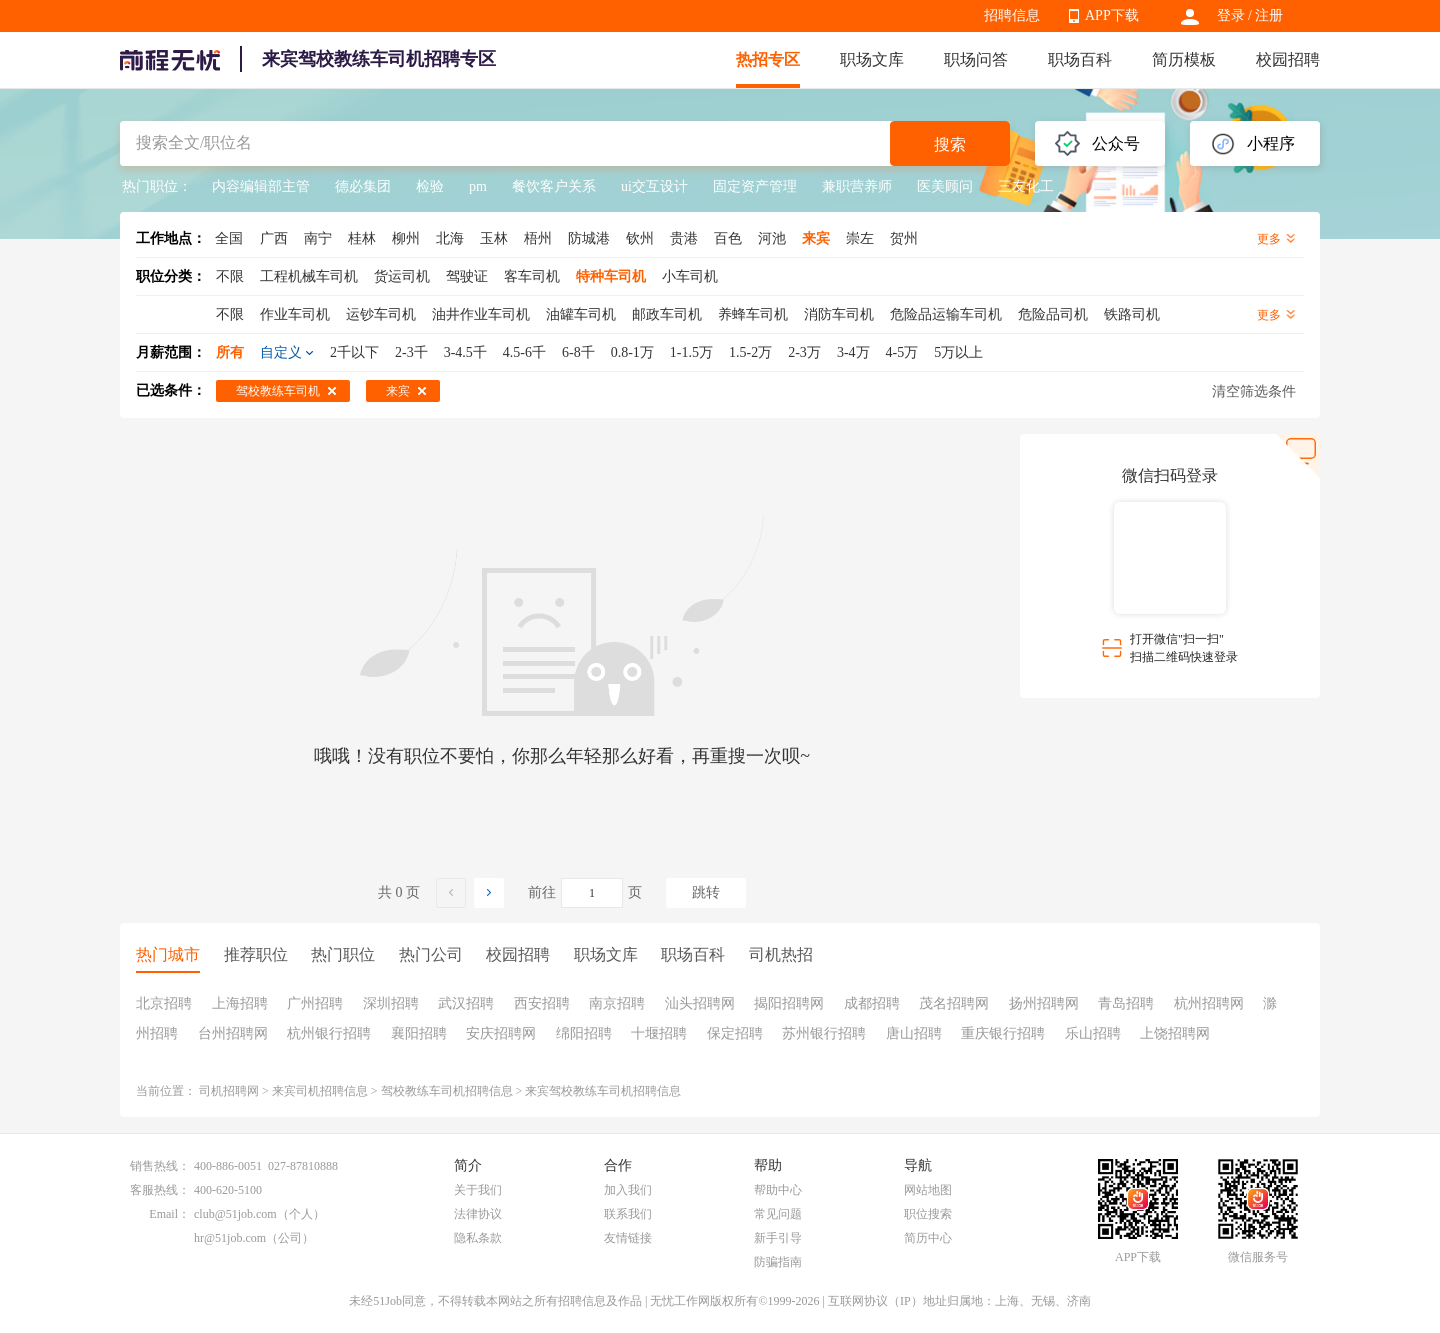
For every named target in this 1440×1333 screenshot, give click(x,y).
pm (478, 186)
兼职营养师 (857, 186)
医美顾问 (945, 186)
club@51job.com (235, 1214)
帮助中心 (778, 1190)
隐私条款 (478, 1238)
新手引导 (778, 1238)
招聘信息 (1012, 15)
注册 (1269, 15)
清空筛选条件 (1254, 391)
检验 (430, 186)
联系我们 (628, 1214)
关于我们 (478, 1190)
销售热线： (160, 1166)
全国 (229, 238)
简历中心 (928, 1238)
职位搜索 (928, 1214)
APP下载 (1112, 15)
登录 (1231, 15)
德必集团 (363, 186)
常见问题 (778, 1214)
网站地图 (928, 1190)
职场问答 (976, 59)
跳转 (706, 892)
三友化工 (1026, 186)
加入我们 (628, 1190)
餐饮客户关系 (554, 186)
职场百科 (1080, 59)
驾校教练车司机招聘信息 (447, 1091)
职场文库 (872, 59)
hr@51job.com (230, 1238)
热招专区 (768, 59)
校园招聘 (1288, 59)
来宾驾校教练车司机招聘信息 (603, 1091)
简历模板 (1184, 59)
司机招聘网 (229, 1091)
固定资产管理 (755, 186)
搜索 (950, 144)
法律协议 (478, 1214)
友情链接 (628, 1238)
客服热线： (160, 1190)
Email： (169, 1214)
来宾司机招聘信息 (320, 1091)
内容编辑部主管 (261, 186)
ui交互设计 (654, 186)
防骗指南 (778, 1262)
